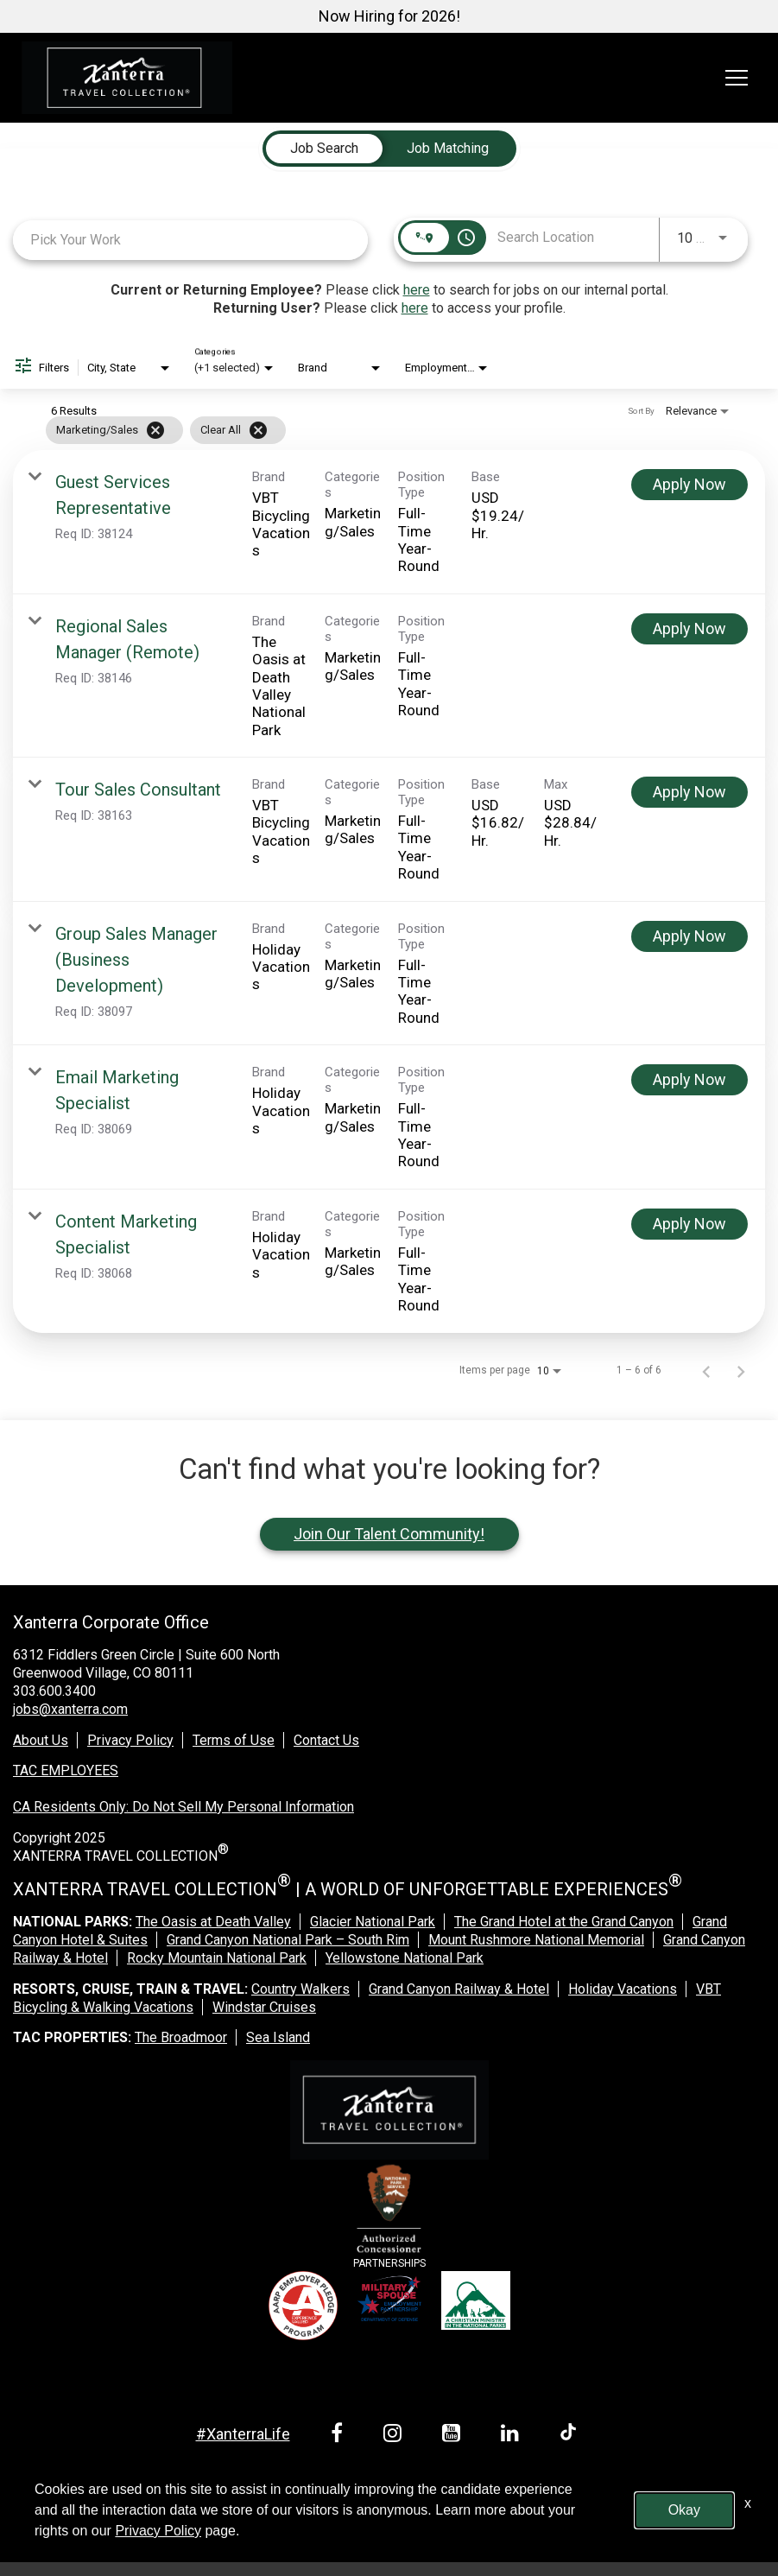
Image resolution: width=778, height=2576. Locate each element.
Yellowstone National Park (405, 1958)
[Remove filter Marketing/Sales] (155, 430)
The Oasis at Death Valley (213, 1921)
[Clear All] (258, 430)
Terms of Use (234, 1740)
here (416, 290)
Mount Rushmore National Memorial (536, 1940)
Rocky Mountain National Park (217, 1958)
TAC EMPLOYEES (65, 1770)
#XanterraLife (243, 2434)
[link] (389, 522)
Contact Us (326, 1740)
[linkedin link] (513, 2435)
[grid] (356, 430)
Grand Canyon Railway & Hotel (459, 1989)
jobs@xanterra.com (70, 1709)
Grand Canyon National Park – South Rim (288, 1940)
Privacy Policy (130, 1740)
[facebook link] (340, 2435)
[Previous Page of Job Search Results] (706, 1370)
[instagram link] (395, 2435)
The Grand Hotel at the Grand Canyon (564, 1921)
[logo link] (127, 78)
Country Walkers (300, 1989)
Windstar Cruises (264, 2007)
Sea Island (278, 2037)
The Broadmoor (181, 2037)
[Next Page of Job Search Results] (741, 1370)
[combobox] (190, 239)
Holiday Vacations (622, 1989)
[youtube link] (454, 2435)
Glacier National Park (372, 1921)
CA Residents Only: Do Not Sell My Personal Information (183, 1807)
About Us (40, 1740)
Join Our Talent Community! (389, 1534)
